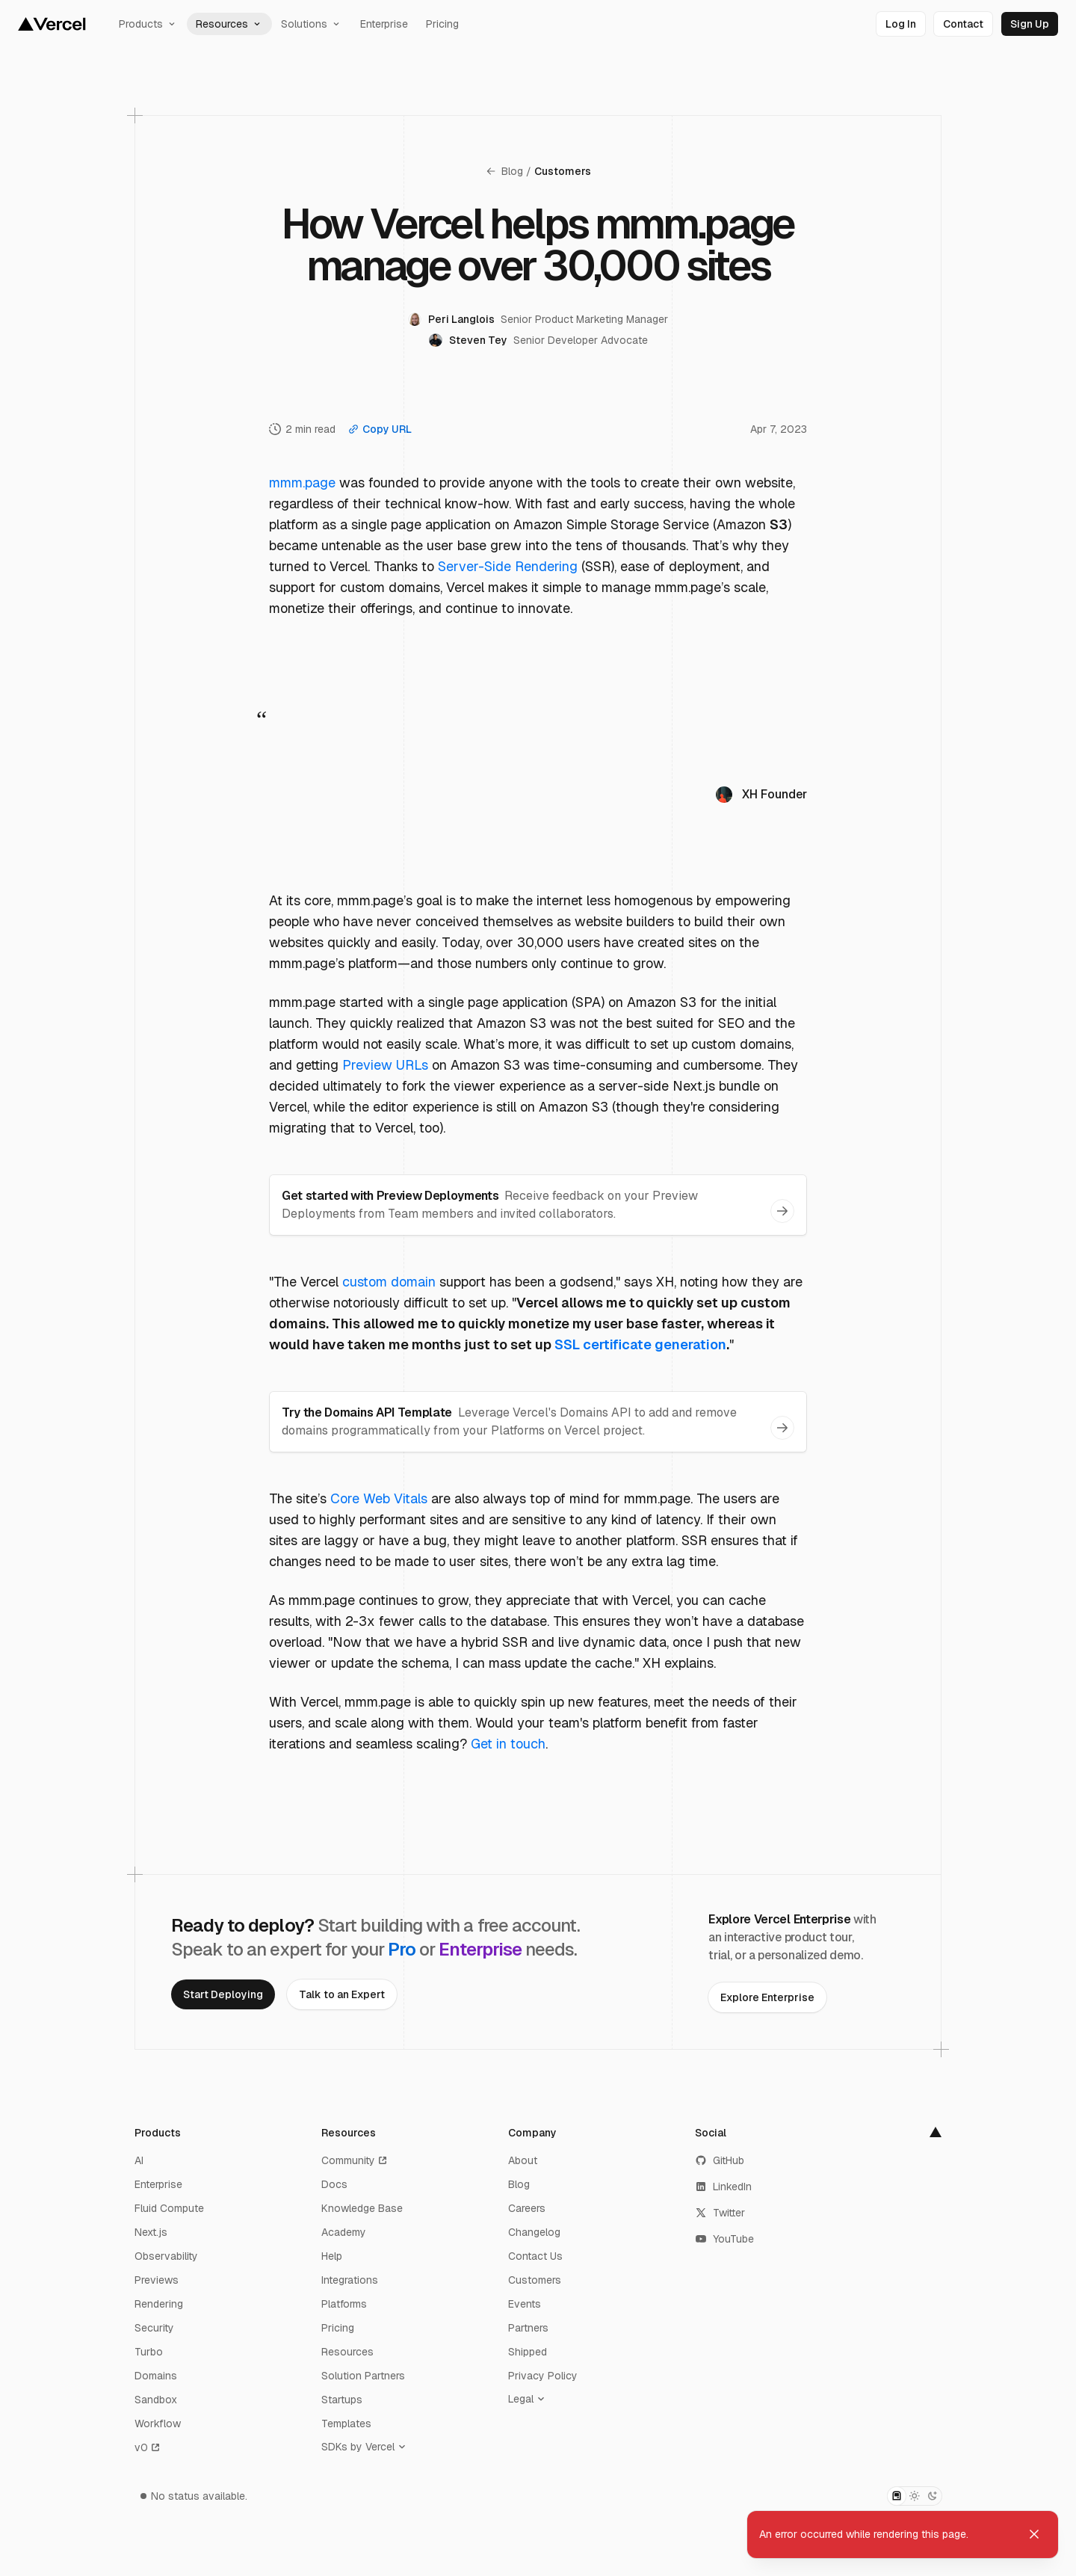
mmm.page (302, 482)
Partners (528, 2328)
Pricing (442, 24)
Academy (343, 2232)
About (522, 2160)
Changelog (534, 2232)
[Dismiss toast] (1034, 2534)
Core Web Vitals (378, 1498)
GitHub (719, 2160)
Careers (526, 2208)
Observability (166, 2256)
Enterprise (384, 24)
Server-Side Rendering (508, 566)
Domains (155, 2375)
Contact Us (535, 2256)
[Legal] (529, 2399)
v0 (147, 2447)
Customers (562, 171)
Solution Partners (363, 2375)
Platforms (344, 2304)
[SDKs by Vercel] (366, 2446)
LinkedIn (723, 2186)
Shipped (527, 2351)
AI (138, 2160)
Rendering (158, 2304)
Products (148, 24)
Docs (334, 2184)
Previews (156, 2280)
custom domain (389, 1281)
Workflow (157, 2423)
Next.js (150, 2232)
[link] (900, 24)
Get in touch (508, 1743)
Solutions (311, 24)
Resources (229, 24)
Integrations (349, 2280)
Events (524, 2304)
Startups (341, 2399)
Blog (504, 171)
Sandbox (155, 2399)
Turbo (148, 2351)
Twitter (720, 2212)
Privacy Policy (543, 2375)
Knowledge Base (362, 2208)
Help (331, 2256)
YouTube (724, 2239)
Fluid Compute (169, 2208)
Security (154, 2328)
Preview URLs (385, 1064)
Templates (346, 2423)
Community (355, 2160)
